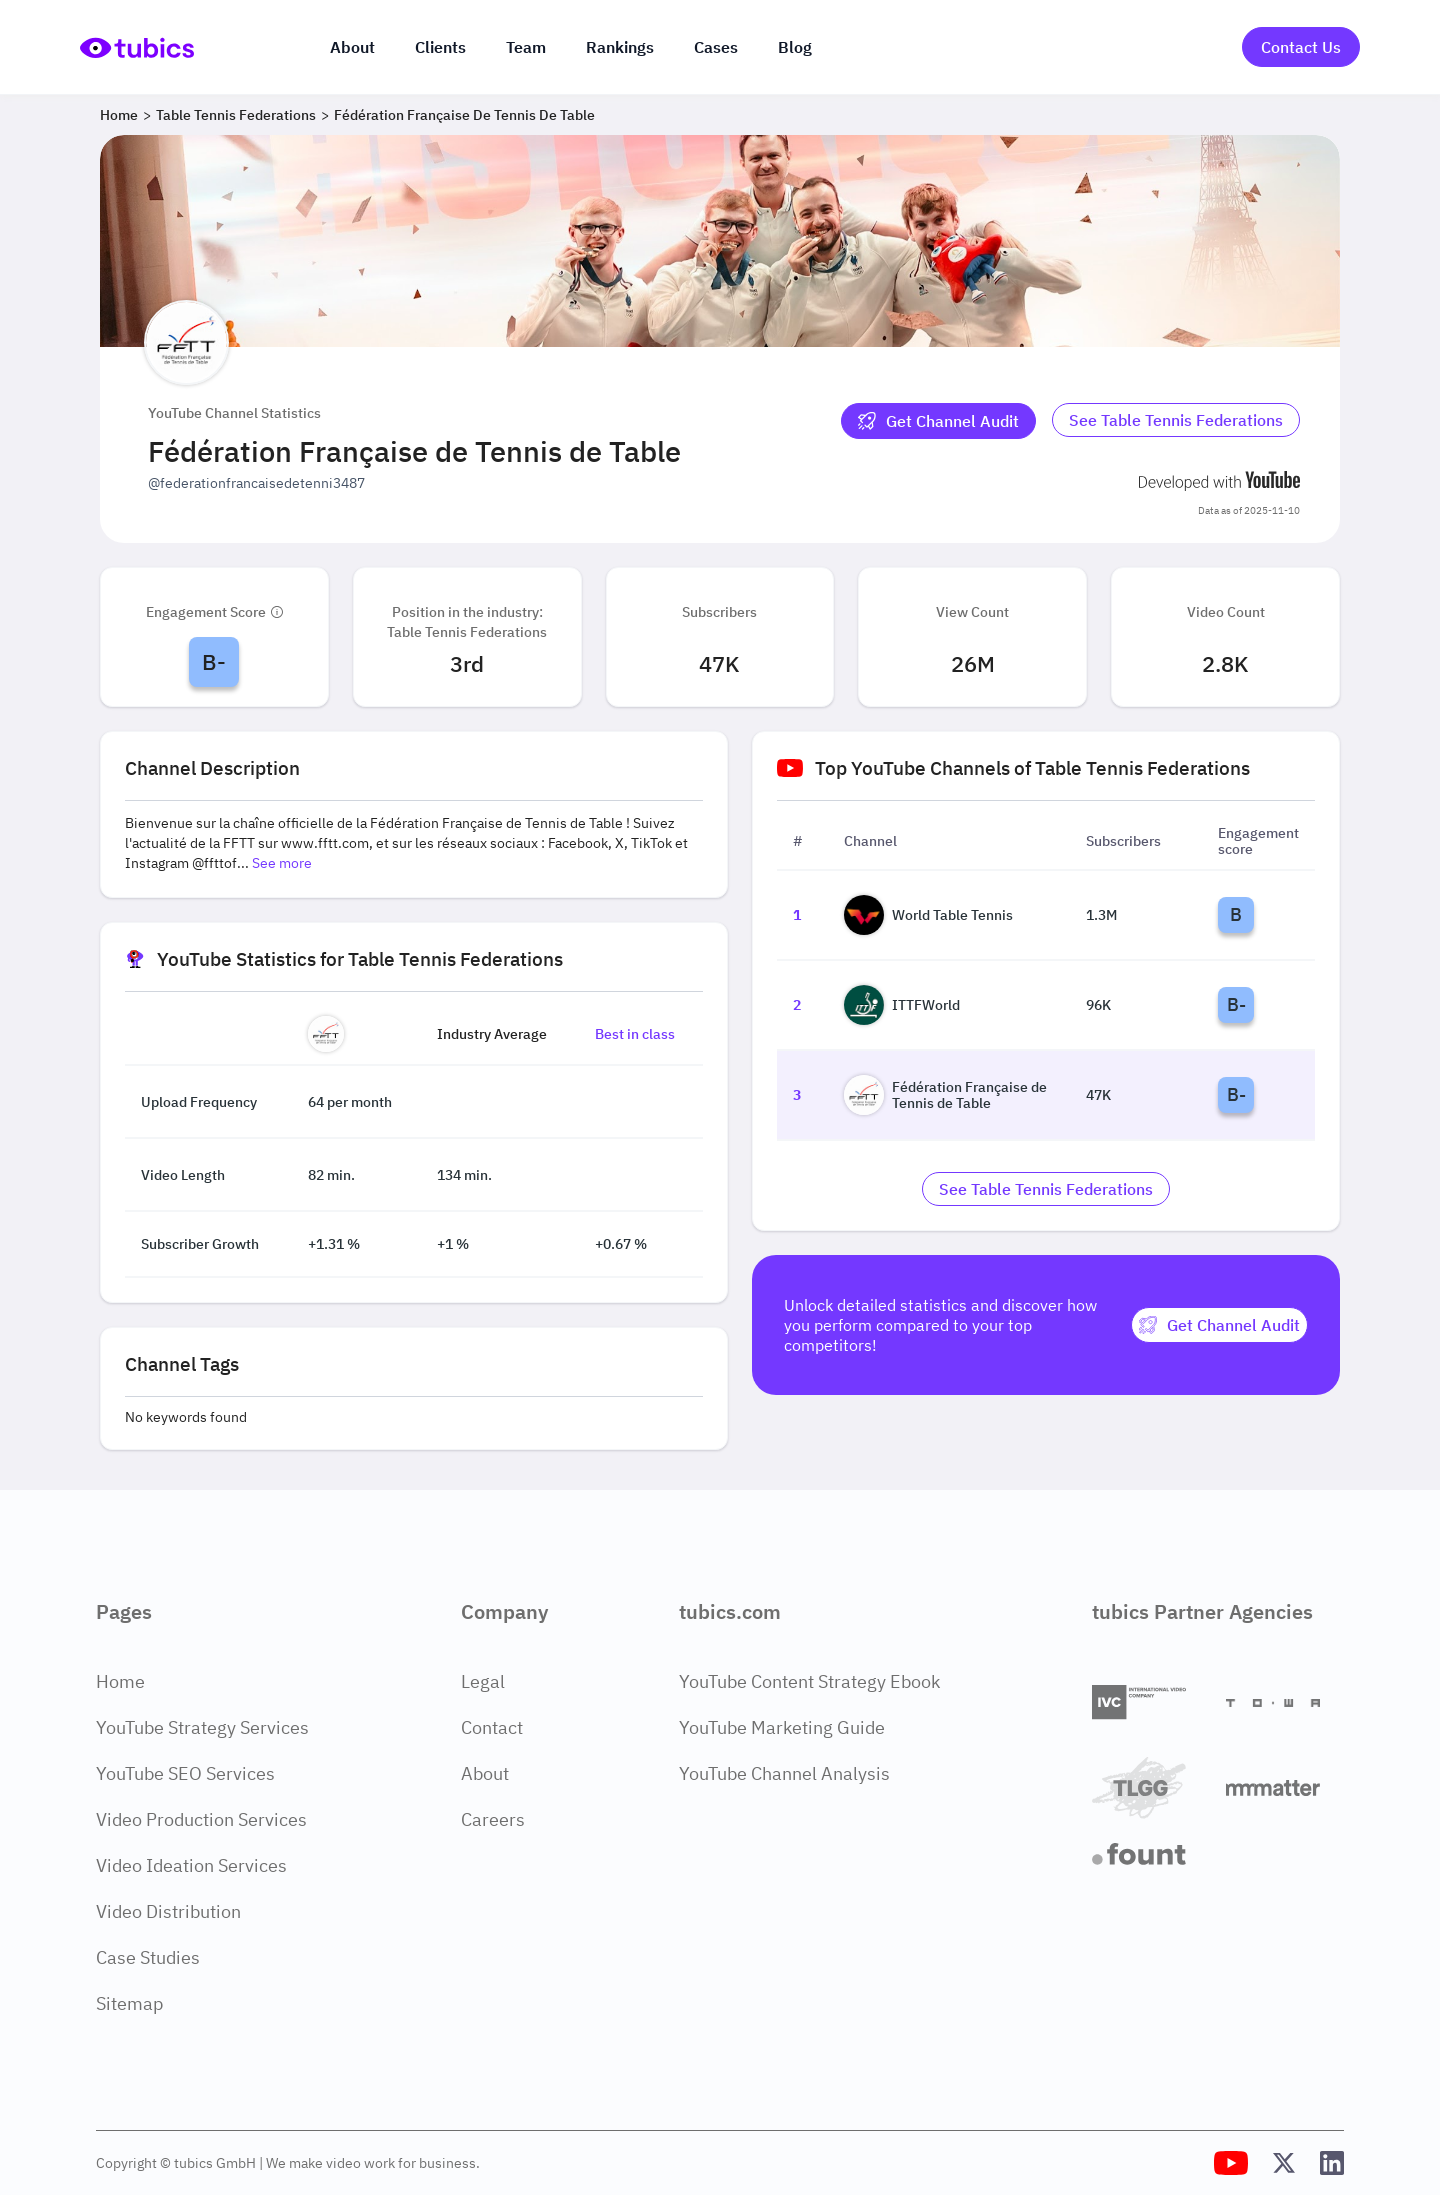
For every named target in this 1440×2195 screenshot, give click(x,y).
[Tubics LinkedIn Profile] (1332, 2163)
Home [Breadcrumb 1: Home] (119, 115)
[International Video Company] (1151, 1702)
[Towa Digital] (1285, 1703)
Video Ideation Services (191, 1865)
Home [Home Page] (120, 1681)
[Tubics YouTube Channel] (1231, 2163)
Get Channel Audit (938, 421)
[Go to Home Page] (137, 47)
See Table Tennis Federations (1176, 420)
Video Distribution (168, 1911)
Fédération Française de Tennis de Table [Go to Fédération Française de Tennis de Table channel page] (945, 1095)
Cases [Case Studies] (716, 47)
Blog (795, 47)
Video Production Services (201, 1819)
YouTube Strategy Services (202, 1727)
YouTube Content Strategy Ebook (809, 1681)
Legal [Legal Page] (483, 1681)
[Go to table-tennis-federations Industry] (1176, 421)
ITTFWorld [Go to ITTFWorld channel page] (902, 1005)
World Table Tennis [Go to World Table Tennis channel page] (928, 915)
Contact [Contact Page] (492, 1727)
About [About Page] (485, 1773)
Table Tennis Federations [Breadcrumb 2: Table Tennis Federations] (236, 115)
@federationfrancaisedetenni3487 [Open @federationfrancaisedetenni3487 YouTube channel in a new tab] (256, 483)
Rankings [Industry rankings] (620, 47)
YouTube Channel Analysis (784, 1773)
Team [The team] (526, 47)
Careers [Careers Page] (493, 1819)
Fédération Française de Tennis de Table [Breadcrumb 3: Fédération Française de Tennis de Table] (464, 115)
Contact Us (1301, 47)
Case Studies (148, 1957)
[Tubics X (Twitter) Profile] (1284, 2163)
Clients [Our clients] (440, 47)
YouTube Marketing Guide (782, 1727)
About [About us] (352, 47)
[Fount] (1151, 1854)
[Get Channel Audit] (938, 421)
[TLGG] (1151, 1787)
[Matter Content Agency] (1285, 1787)
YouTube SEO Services (185, 1773)
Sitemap (129, 2003)
